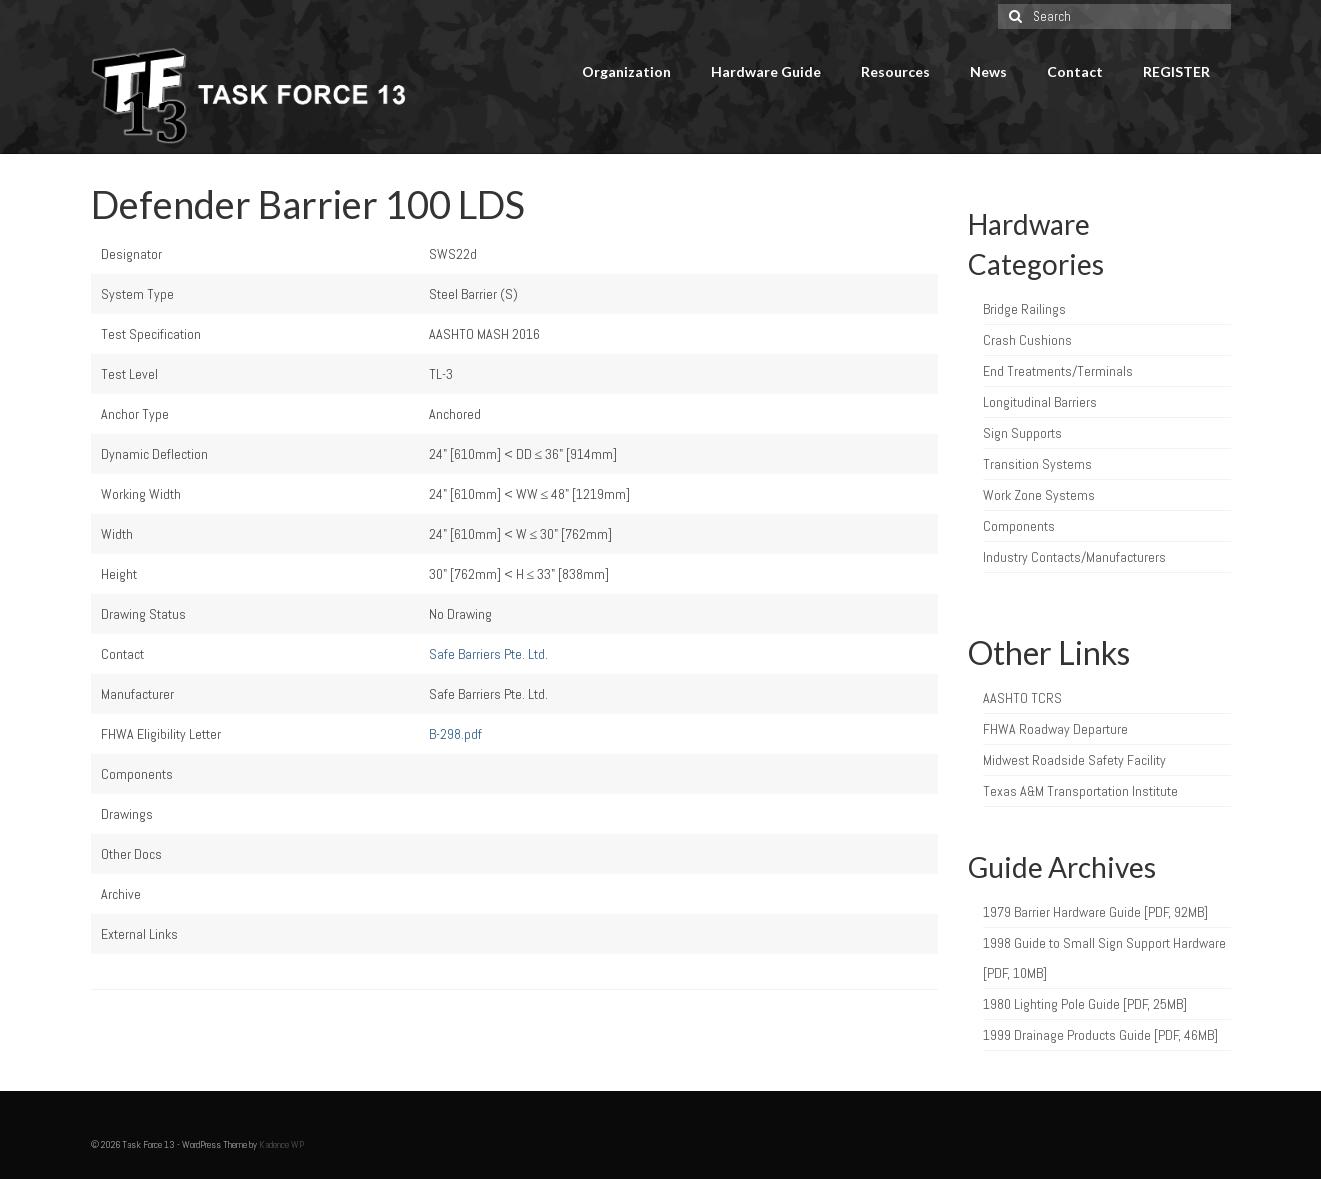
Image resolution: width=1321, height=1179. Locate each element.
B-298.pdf (455, 734)
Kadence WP (281, 1144)
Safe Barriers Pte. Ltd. (488, 654)
